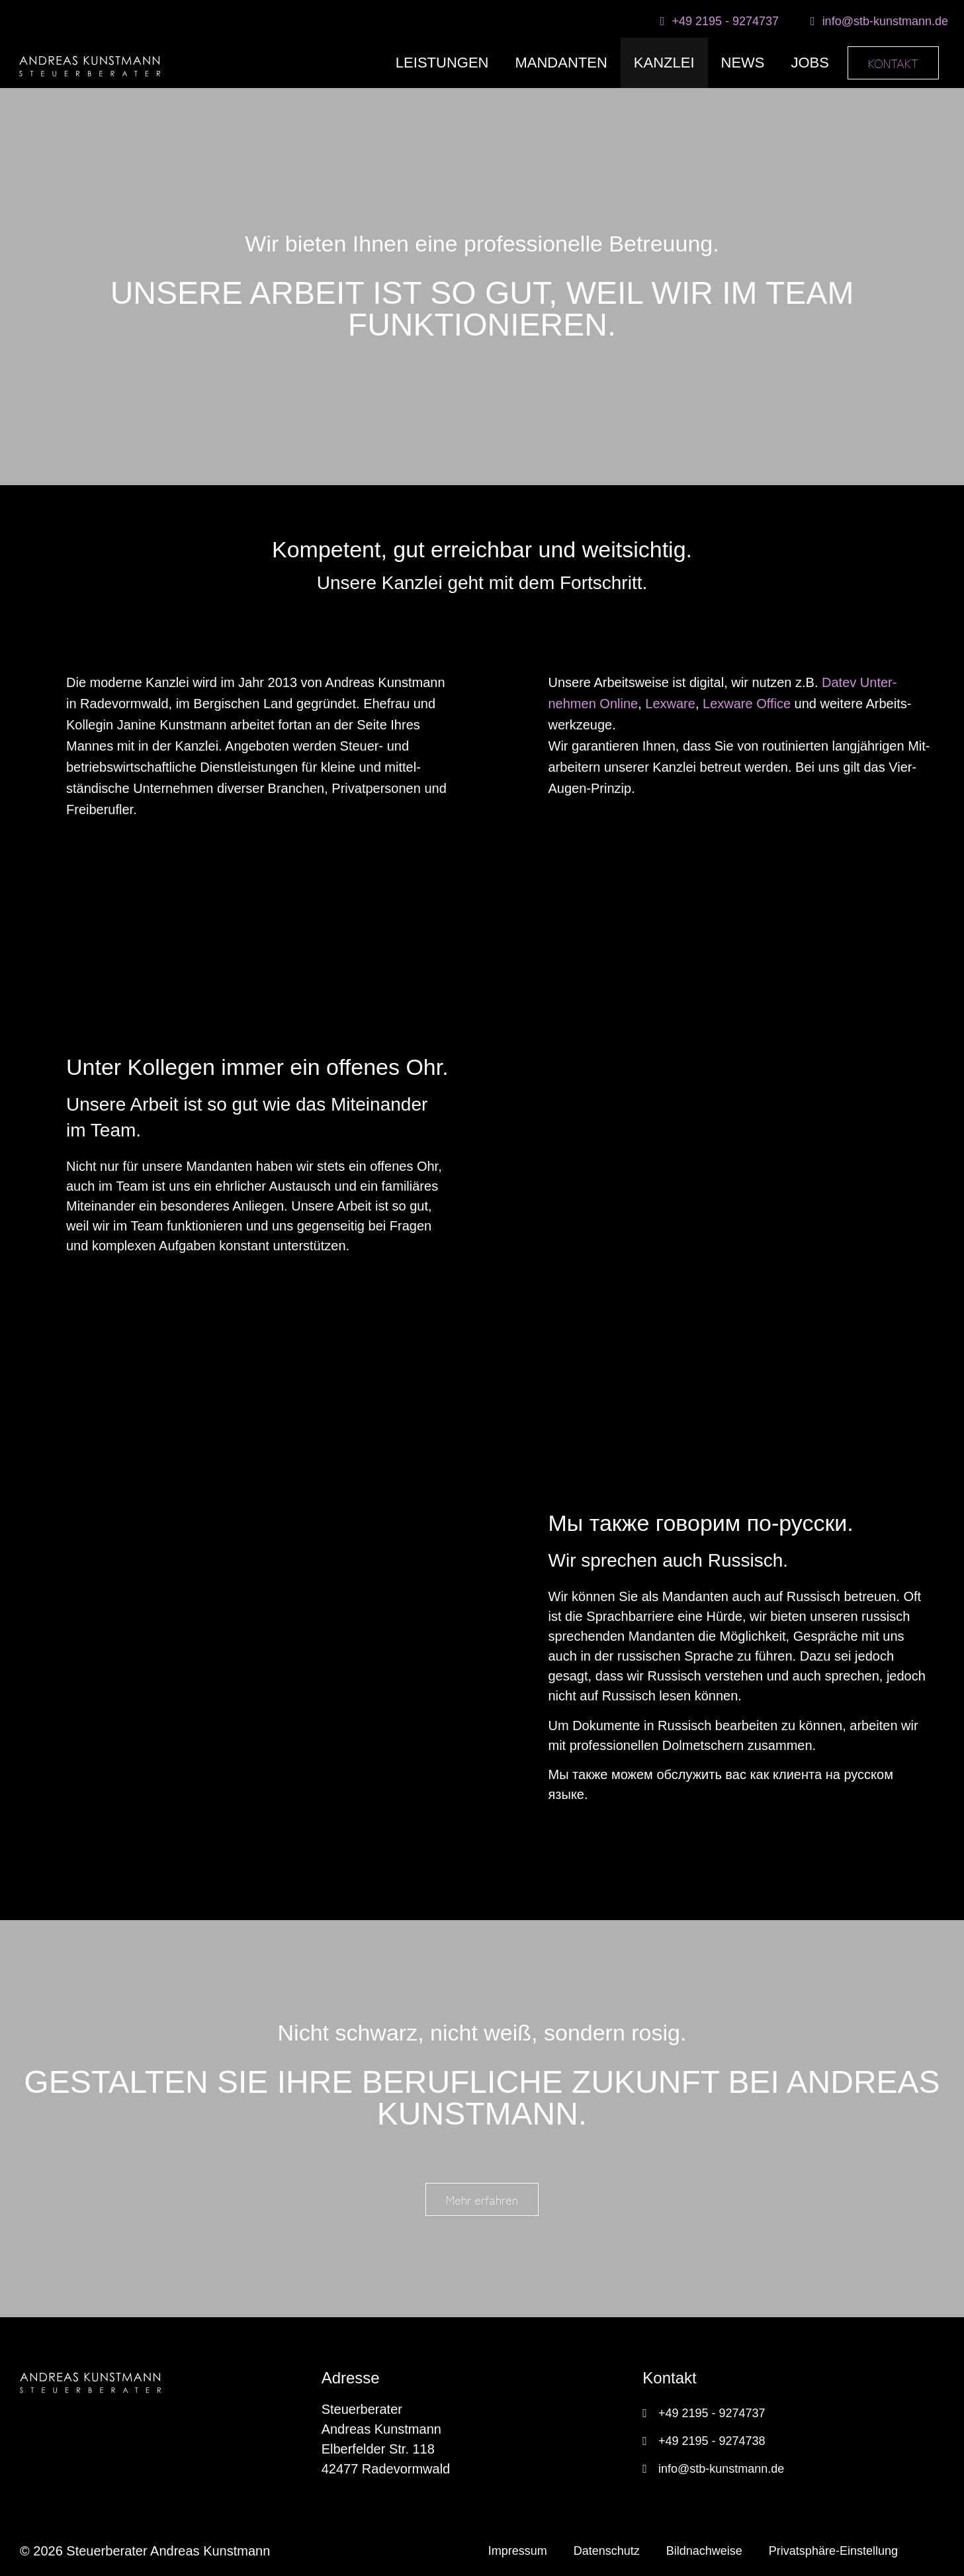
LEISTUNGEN (442, 62)
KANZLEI (664, 62)
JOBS (810, 62)
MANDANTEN (561, 62)
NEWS (743, 62)
